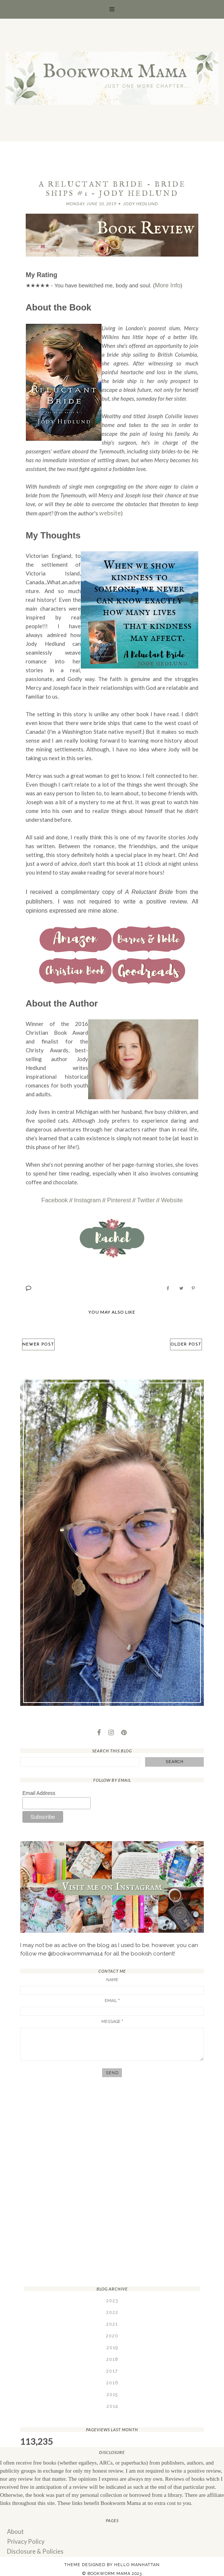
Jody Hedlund (140, 203)
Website (167, 1197)
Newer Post (40, 1340)
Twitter (143, 1197)
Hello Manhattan (137, 2559)
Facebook (59, 1197)
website (108, 511)
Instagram (89, 1197)
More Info (166, 284)
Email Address (38, 1790)
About (14, 2527)
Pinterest (118, 1197)
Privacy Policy (24, 2537)
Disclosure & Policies (33, 2546)
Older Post (184, 1340)
